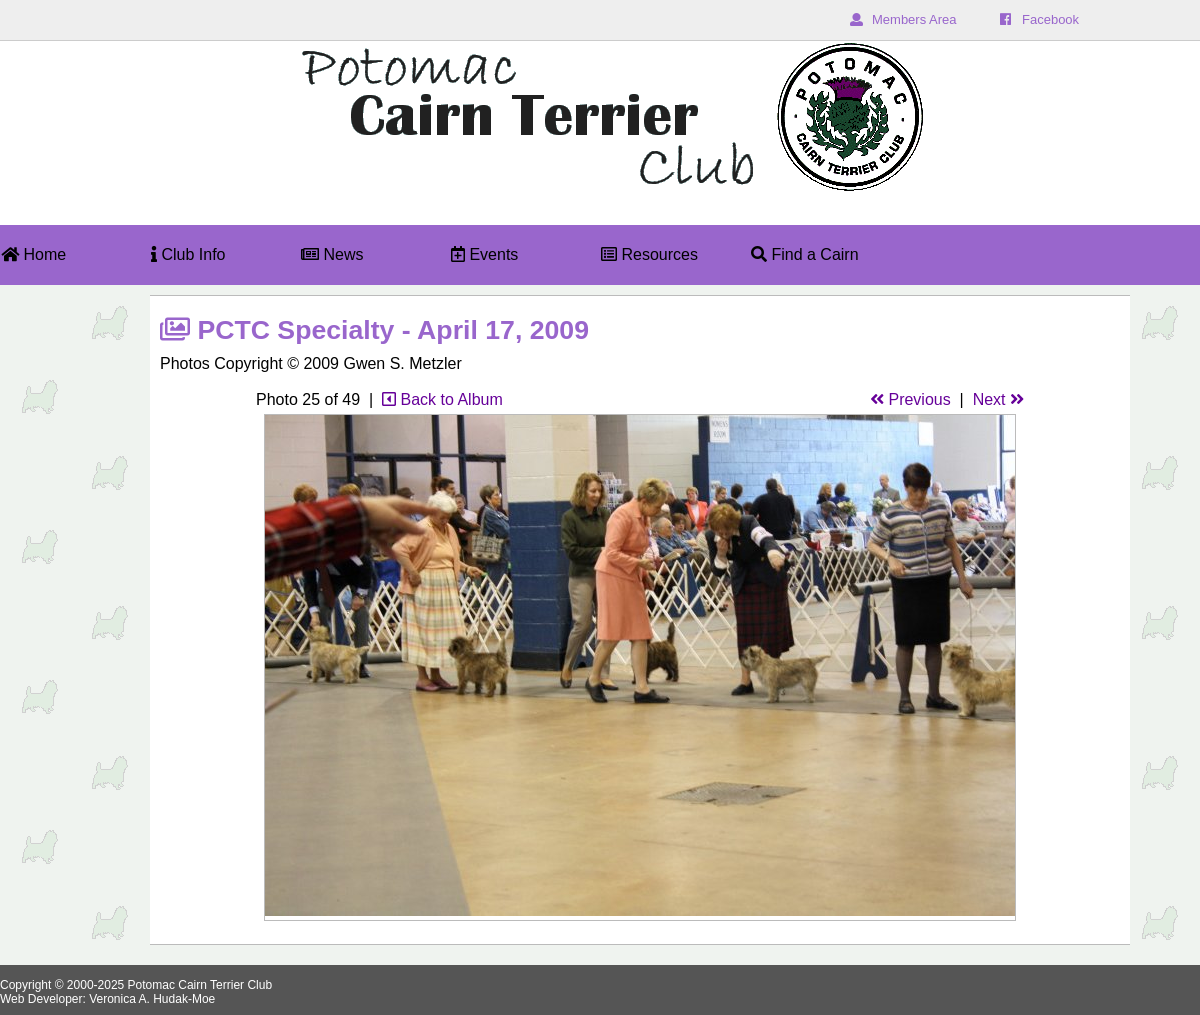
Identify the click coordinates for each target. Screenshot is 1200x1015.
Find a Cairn (805, 254)
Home (33, 254)
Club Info (188, 254)
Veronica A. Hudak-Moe (152, 999)
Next (998, 399)
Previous (910, 399)
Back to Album (442, 399)
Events (484, 254)
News (332, 254)
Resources (649, 254)
